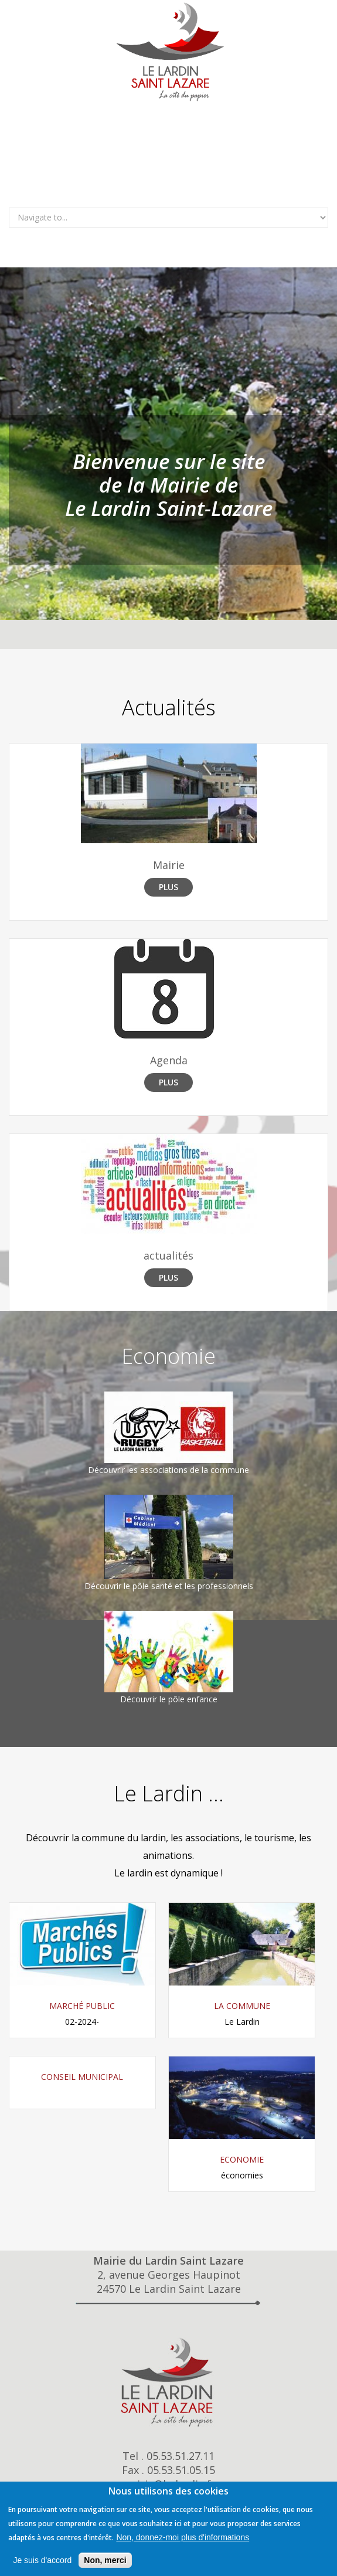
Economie (242, 2159)
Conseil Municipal (82, 2076)
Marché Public (82, 2005)
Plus (168, 886)
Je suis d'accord (42, 2560)
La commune (242, 2005)
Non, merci (105, 2560)
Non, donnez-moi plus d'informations (182, 2537)
